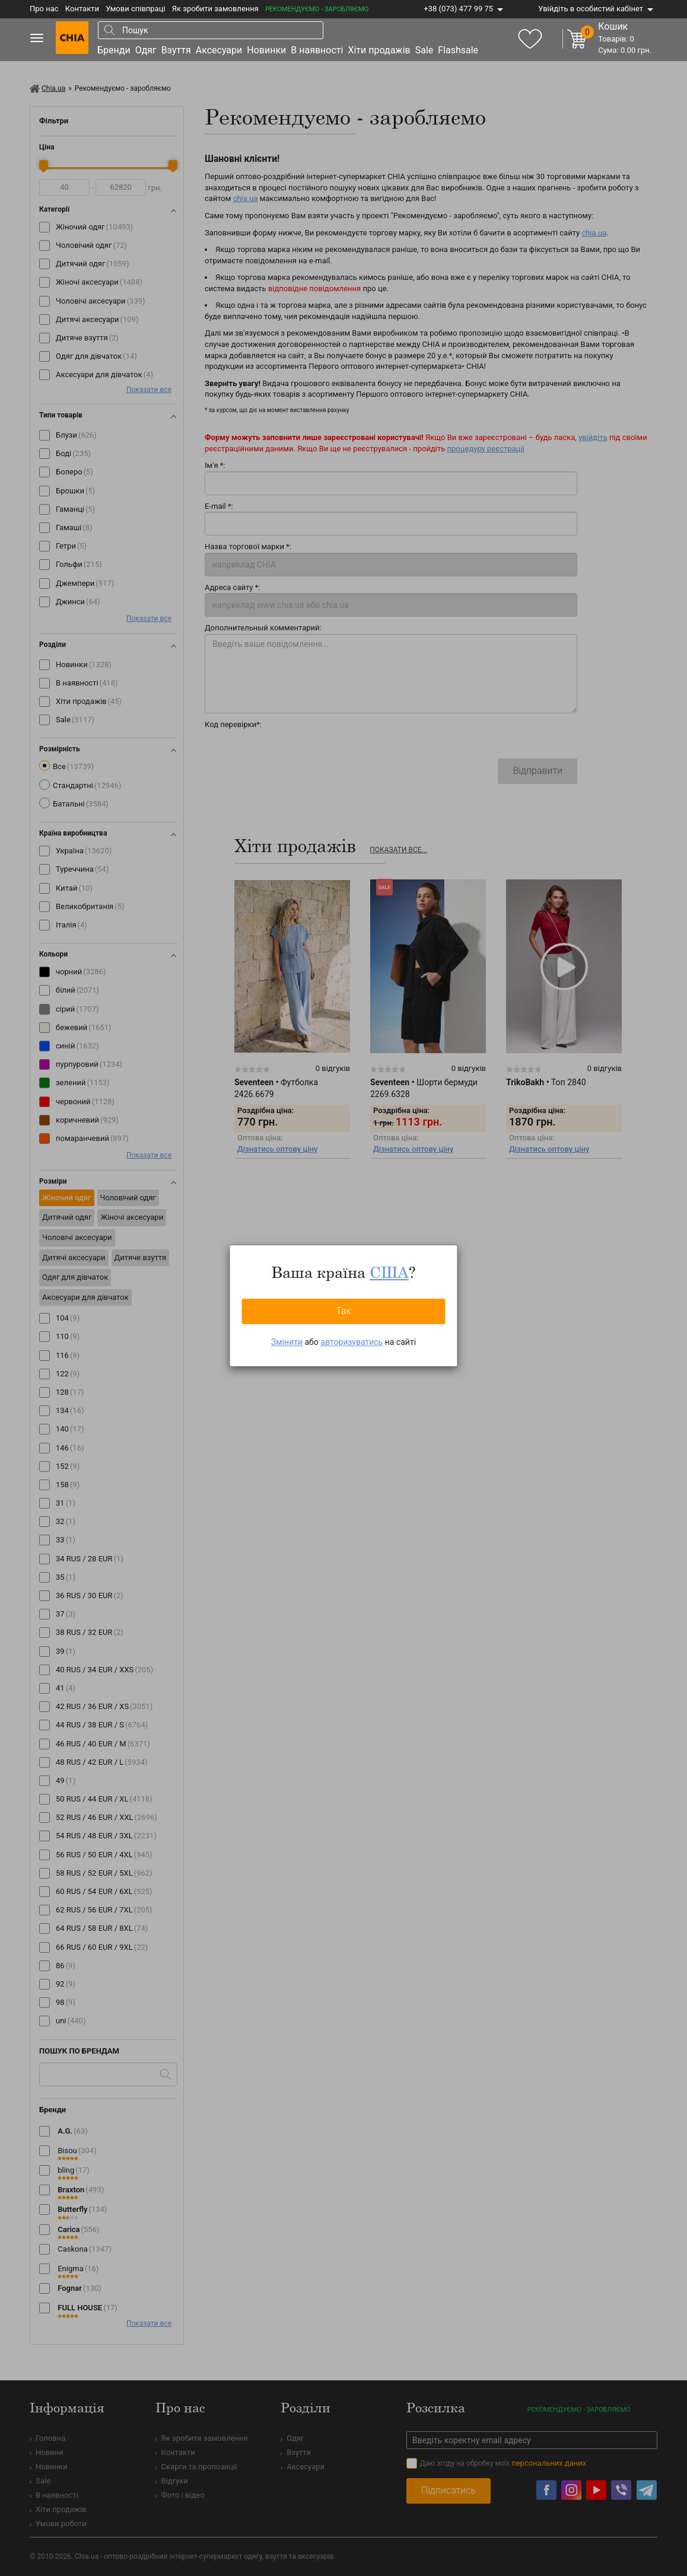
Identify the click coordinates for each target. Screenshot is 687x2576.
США (389, 1272)
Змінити (287, 1342)
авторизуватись (351, 1342)
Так (343, 1310)
